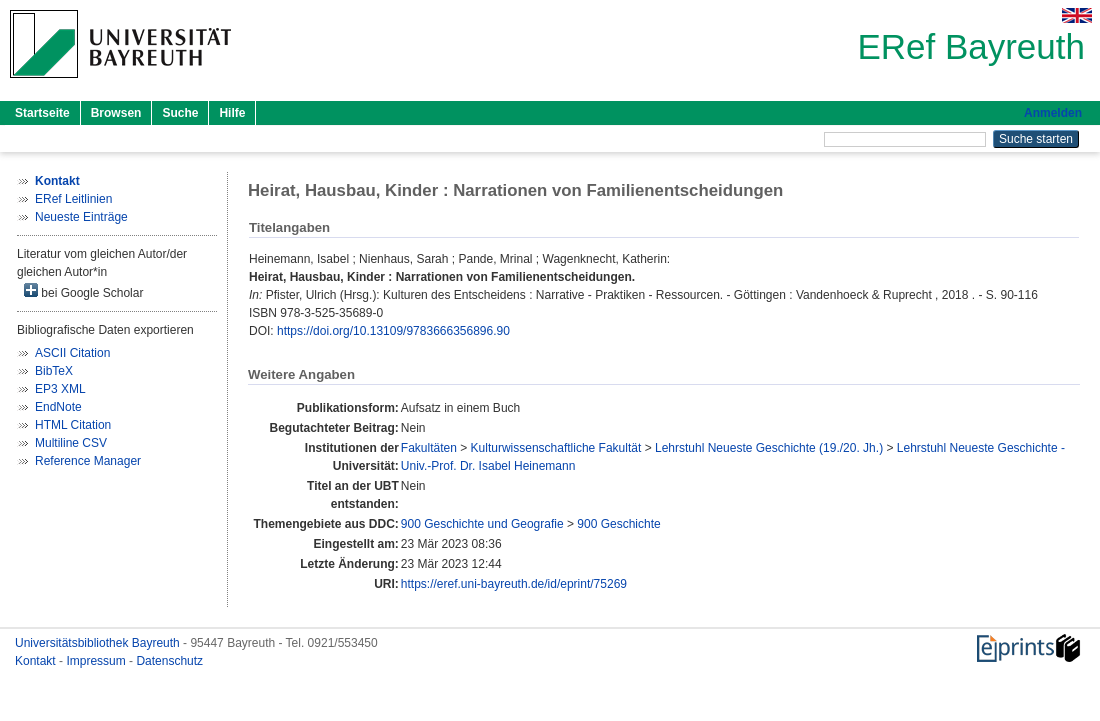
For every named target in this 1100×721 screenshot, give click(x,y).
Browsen (116, 113)
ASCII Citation (72, 353)
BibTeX (54, 371)
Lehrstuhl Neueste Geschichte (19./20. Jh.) (769, 448)
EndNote (58, 407)
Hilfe (232, 113)
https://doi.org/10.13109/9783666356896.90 (393, 331)
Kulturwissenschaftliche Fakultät (556, 448)
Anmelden (1053, 113)
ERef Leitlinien (73, 199)
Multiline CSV (71, 443)
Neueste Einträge (81, 217)
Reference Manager (88, 461)
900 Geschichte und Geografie (482, 524)
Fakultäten (429, 448)
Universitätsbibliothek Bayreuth (99, 643)
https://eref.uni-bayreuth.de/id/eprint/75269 (514, 584)
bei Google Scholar (83, 291)
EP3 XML (60, 389)
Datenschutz (169, 661)
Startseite (42, 113)
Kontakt (37, 661)
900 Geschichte (618, 524)
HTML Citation (73, 425)
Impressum (97, 661)
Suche (180, 113)
